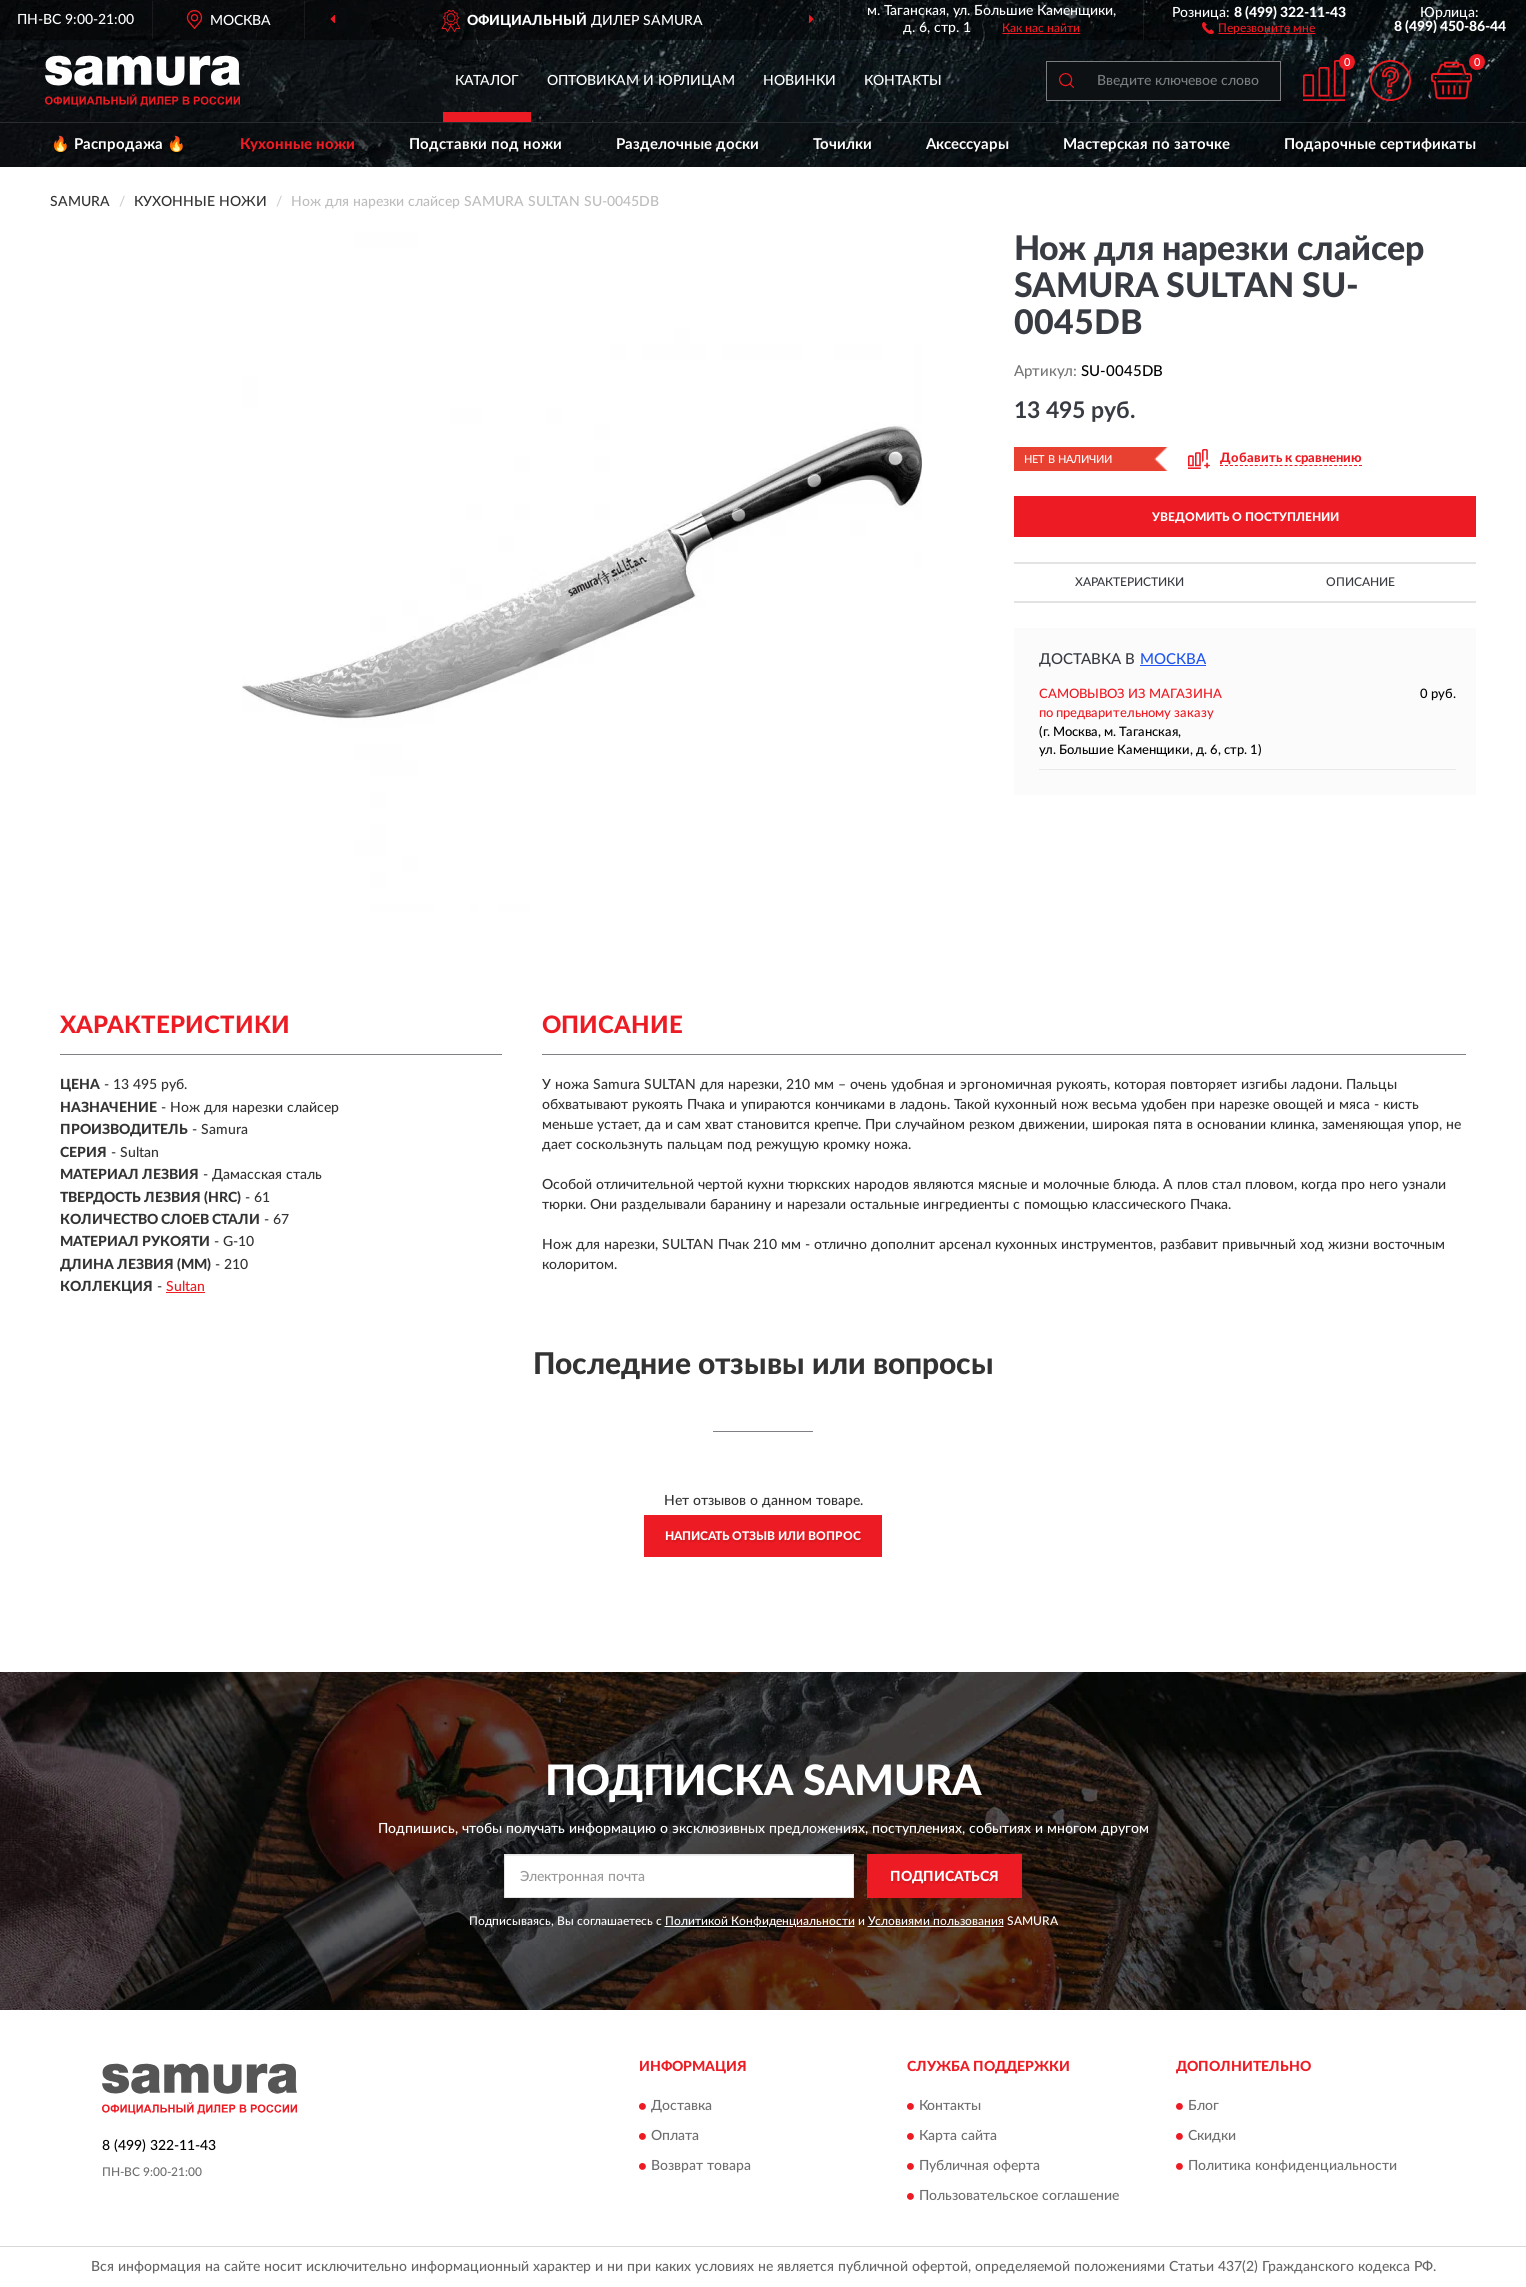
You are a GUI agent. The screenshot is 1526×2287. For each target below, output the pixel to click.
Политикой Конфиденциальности (760, 1921)
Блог (1203, 2106)
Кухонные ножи (297, 144)
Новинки (799, 81)
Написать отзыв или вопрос (763, 1536)
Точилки (842, 144)
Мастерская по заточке (1146, 144)
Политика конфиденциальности (1292, 2166)
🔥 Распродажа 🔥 (118, 144)
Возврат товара (701, 2166)
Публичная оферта (979, 2166)
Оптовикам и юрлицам (641, 81)
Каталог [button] (487, 81)
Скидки (1212, 2136)
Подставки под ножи (485, 144)
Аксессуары (967, 144)
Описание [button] (1360, 582)
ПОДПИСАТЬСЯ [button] (944, 1877)
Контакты (903, 81)
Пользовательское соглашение (1019, 2196)
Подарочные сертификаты (1380, 144)
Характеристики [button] (1129, 582)
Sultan (185, 1287)
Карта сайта (958, 2136)
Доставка (681, 2106)
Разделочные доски (687, 144)
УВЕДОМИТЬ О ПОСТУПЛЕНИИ (1245, 517)
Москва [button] (1173, 659)
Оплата (675, 2136)
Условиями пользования (936, 1921)
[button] (1258, 27)
